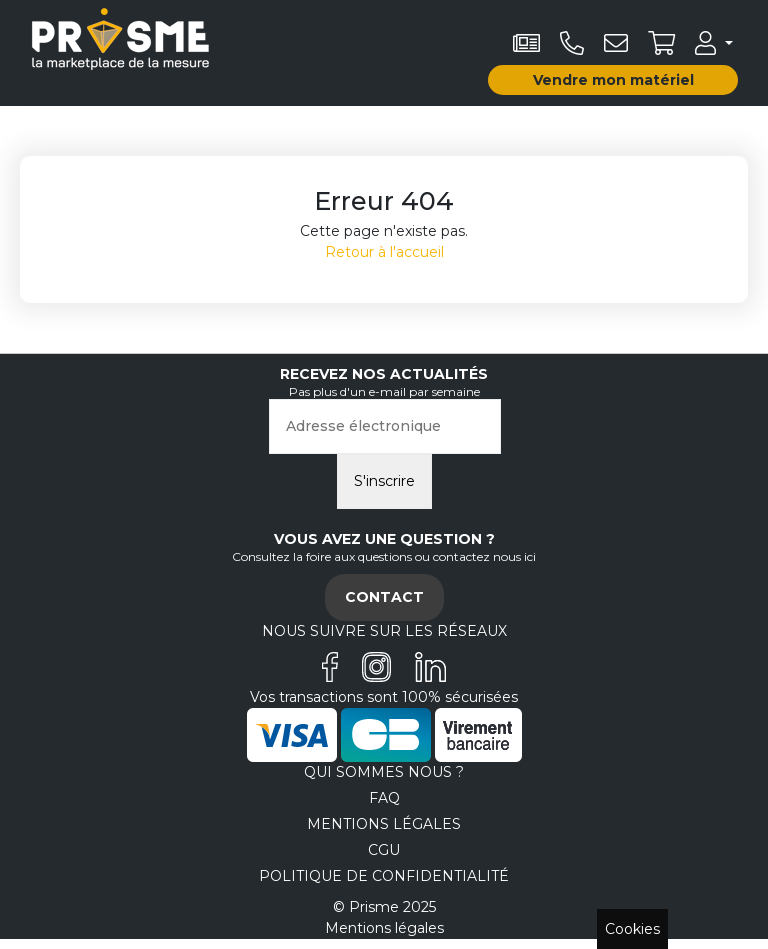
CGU (384, 850)
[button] (714, 43)
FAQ (384, 798)
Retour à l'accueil (384, 252)
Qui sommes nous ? (384, 772)
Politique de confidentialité (384, 876)
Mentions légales (384, 824)
